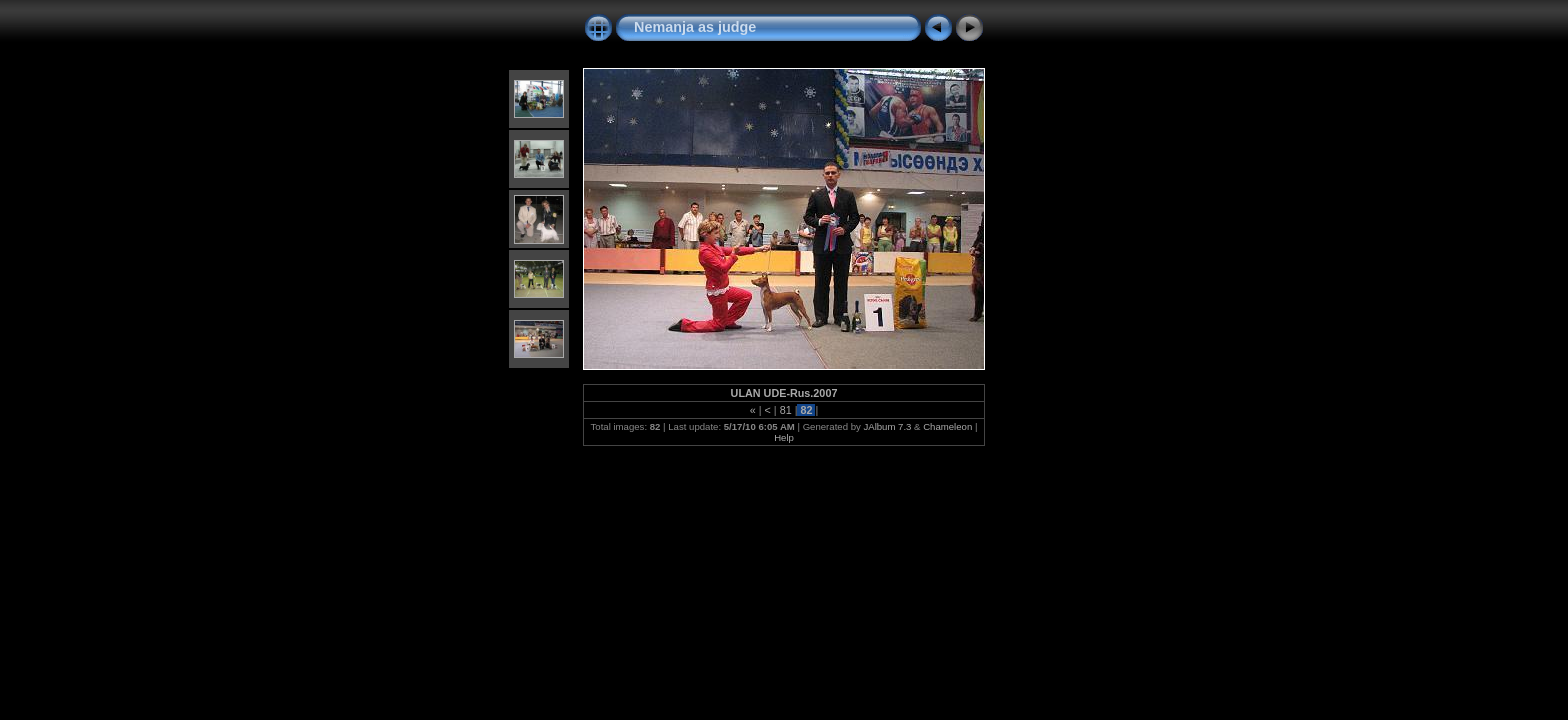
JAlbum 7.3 (887, 426)
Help (784, 437)
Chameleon (947, 426)
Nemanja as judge (695, 27)
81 (786, 410)
